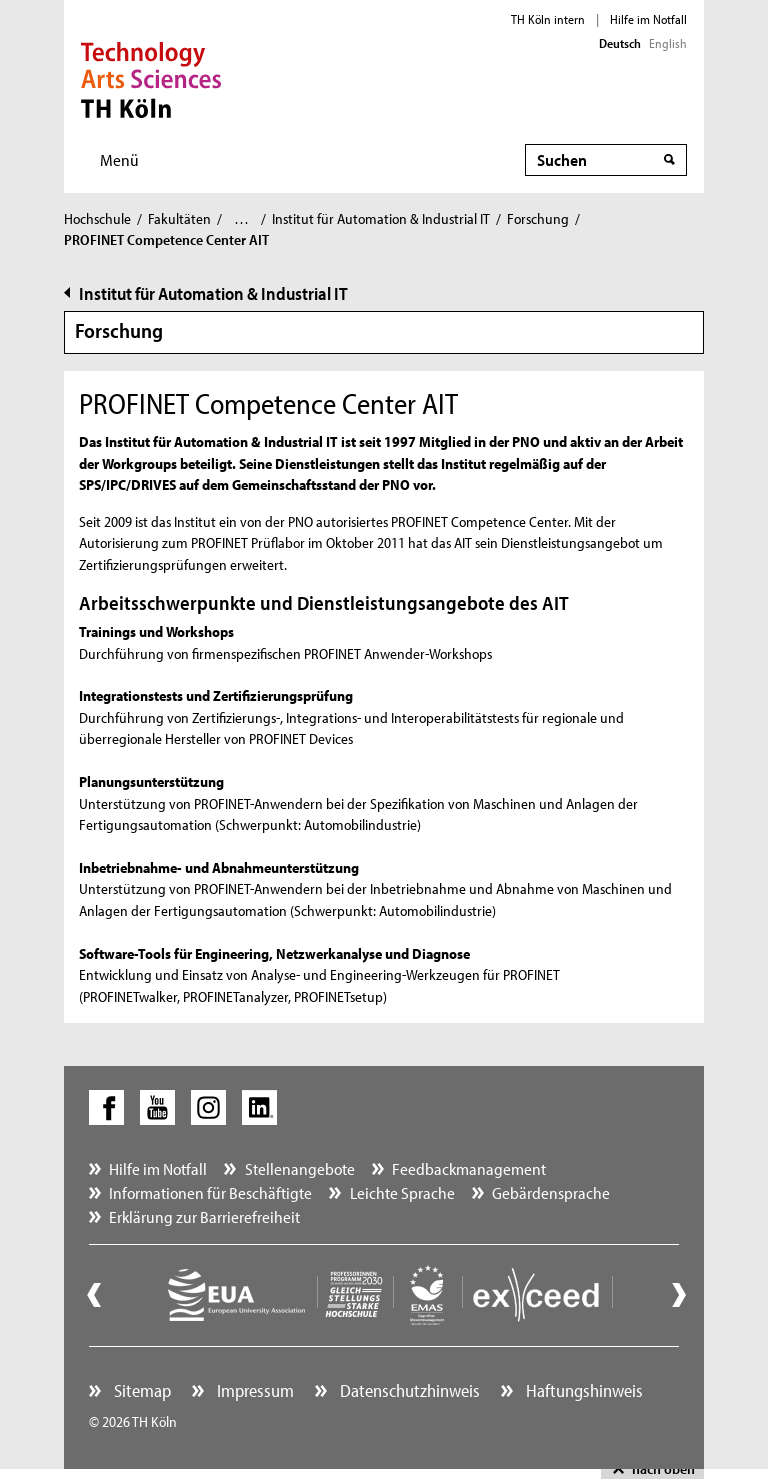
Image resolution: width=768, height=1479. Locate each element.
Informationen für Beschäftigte (210, 1192)
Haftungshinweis (582, 1390)
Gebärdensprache (551, 1192)
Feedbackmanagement (469, 1168)
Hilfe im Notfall (648, 19)
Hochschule (97, 218)
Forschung (538, 218)
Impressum (253, 1390)
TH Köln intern (548, 19)
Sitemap (140, 1390)
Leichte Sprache (402, 1192)
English (668, 43)
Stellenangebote (300, 1168)
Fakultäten (179, 218)
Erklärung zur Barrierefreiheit (204, 1216)
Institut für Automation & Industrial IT (381, 218)
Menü (119, 159)
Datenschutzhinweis (408, 1390)
